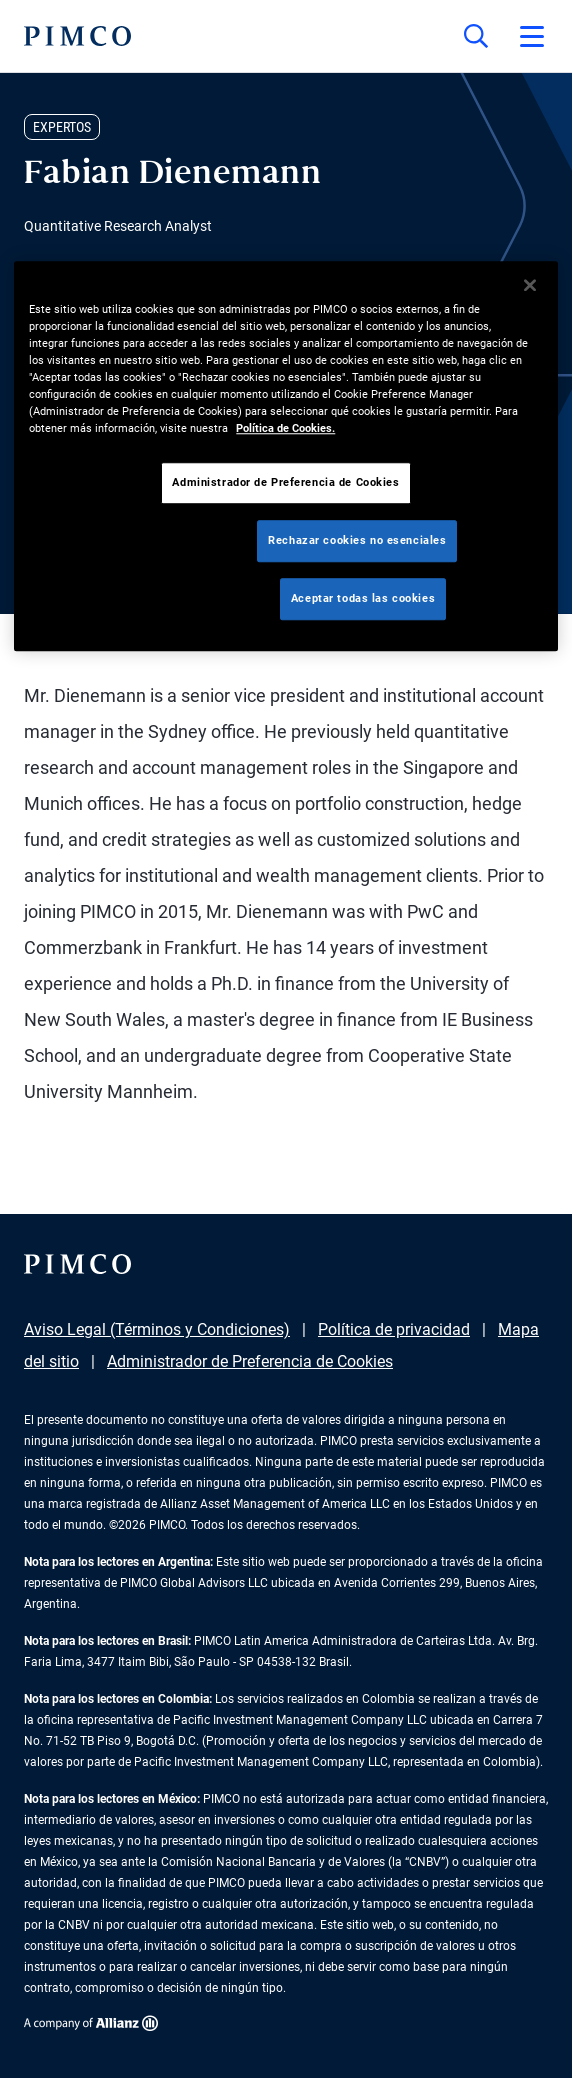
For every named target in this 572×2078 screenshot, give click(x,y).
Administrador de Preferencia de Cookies (250, 1361)
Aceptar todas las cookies (363, 598)
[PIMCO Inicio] (77, 36)
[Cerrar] (530, 285)
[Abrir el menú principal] (532, 36)
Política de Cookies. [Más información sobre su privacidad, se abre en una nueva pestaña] (285, 428)
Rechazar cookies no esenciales (357, 540)
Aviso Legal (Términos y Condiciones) (157, 1329)
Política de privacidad (394, 1329)
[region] (285, 456)
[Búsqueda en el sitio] (476, 36)
